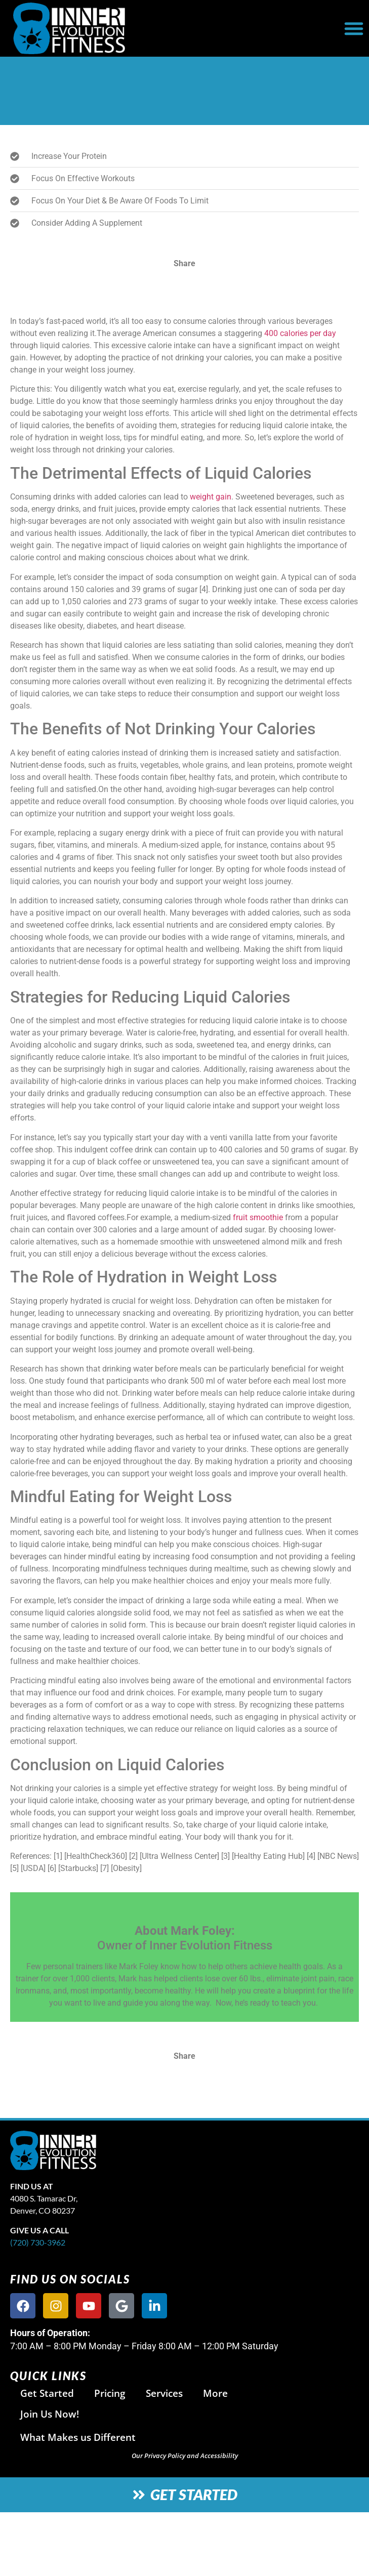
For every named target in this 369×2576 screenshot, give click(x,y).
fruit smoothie (258, 1217)
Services (164, 2393)
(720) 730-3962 (37, 2242)
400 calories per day (300, 333)
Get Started (47, 2393)
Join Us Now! (49, 2414)
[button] (354, 28)
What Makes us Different (78, 2437)
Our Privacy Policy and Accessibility (185, 2455)
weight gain (210, 497)
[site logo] (130, 2150)
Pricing (110, 2393)
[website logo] (125, 28)
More (215, 2393)
